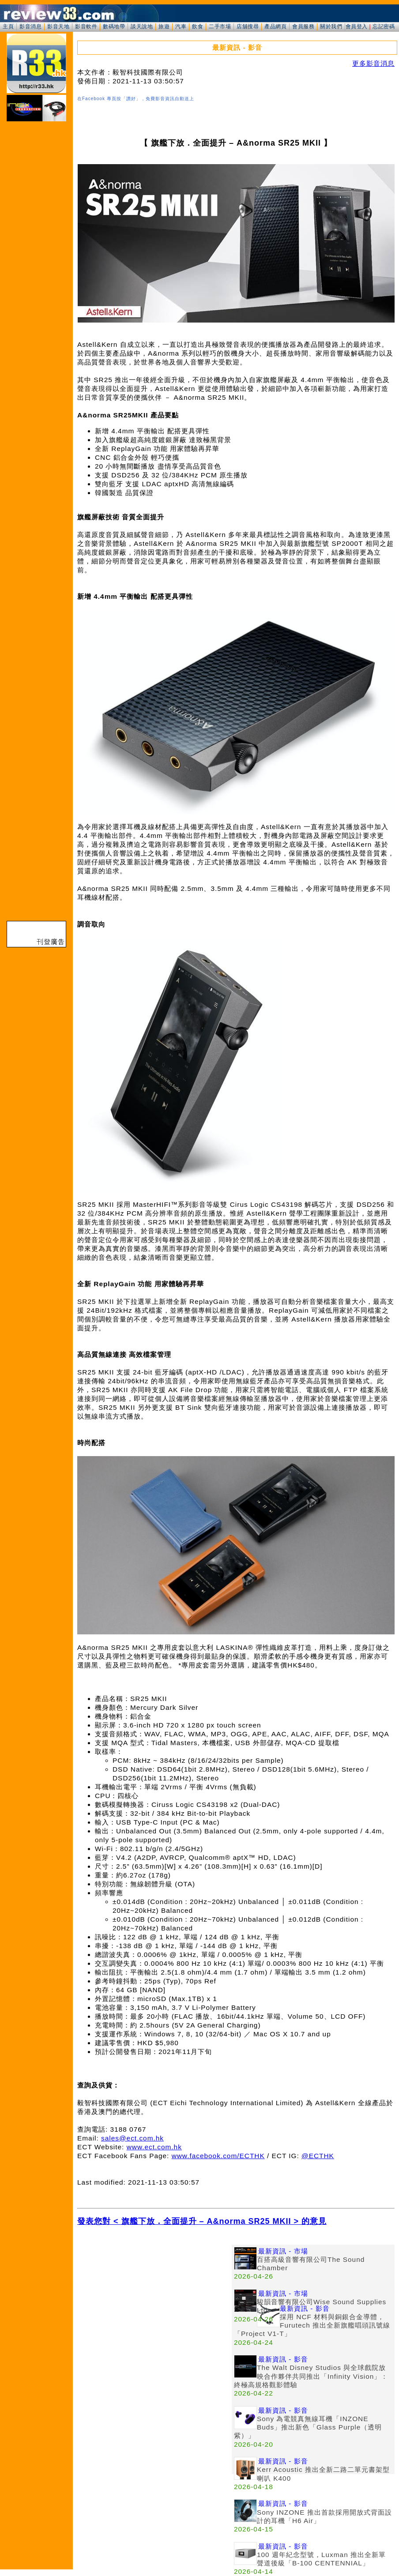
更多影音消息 (373, 63)
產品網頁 (275, 26)
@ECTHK (317, 2155)
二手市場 (220, 26)
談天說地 (142, 26)
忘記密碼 (384, 26)
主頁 (8, 26)
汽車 (180, 26)
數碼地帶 (114, 26)
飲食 (197, 26)
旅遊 (163, 26)
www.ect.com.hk (154, 2147)
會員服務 (303, 26)
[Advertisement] (154, 2306)
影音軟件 (86, 26)
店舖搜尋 (248, 26)
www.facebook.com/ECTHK (218, 2155)
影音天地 (58, 26)
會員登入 (357, 26)
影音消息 (30, 26)
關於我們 (331, 26)
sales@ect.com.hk (132, 2138)
